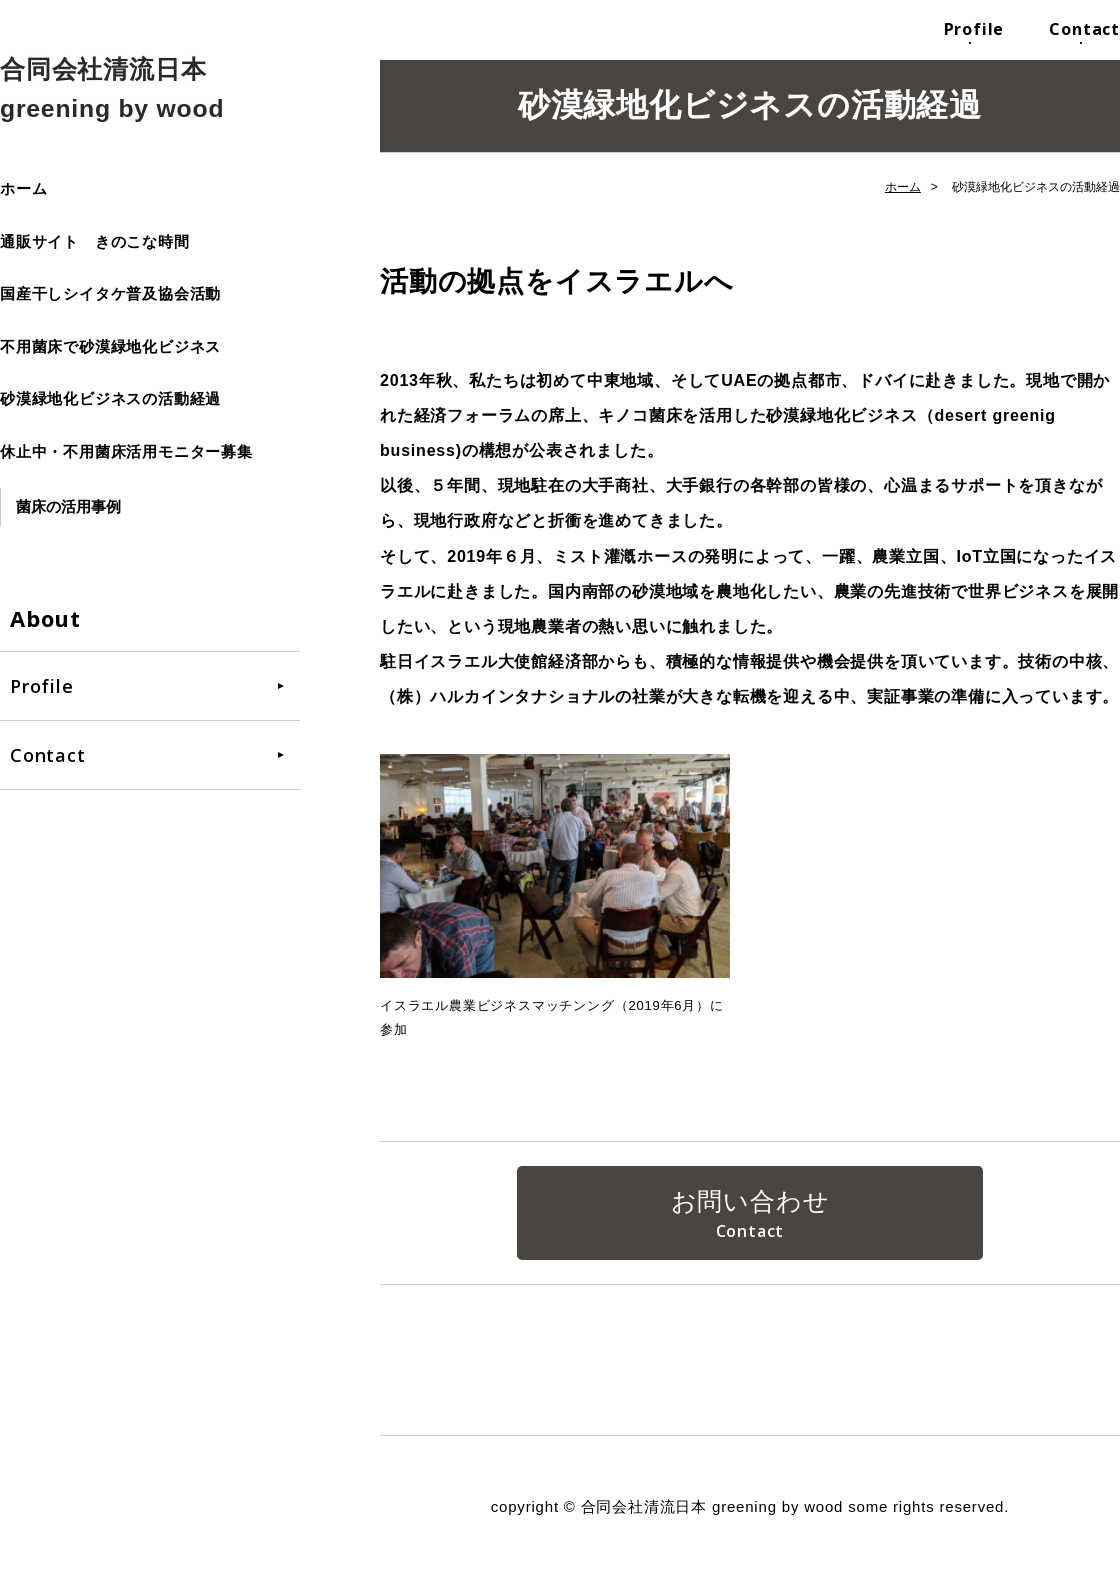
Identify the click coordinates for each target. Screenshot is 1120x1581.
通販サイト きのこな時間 (95, 241)
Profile (974, 29)
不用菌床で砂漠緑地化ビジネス (110, 346)
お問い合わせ (750, 1202)
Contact (1084, 29)
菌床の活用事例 (68, 506)
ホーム (23, 188)
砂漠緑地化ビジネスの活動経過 (110, 398)
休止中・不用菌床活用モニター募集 (126, 451)
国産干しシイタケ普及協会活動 (110, 293)
